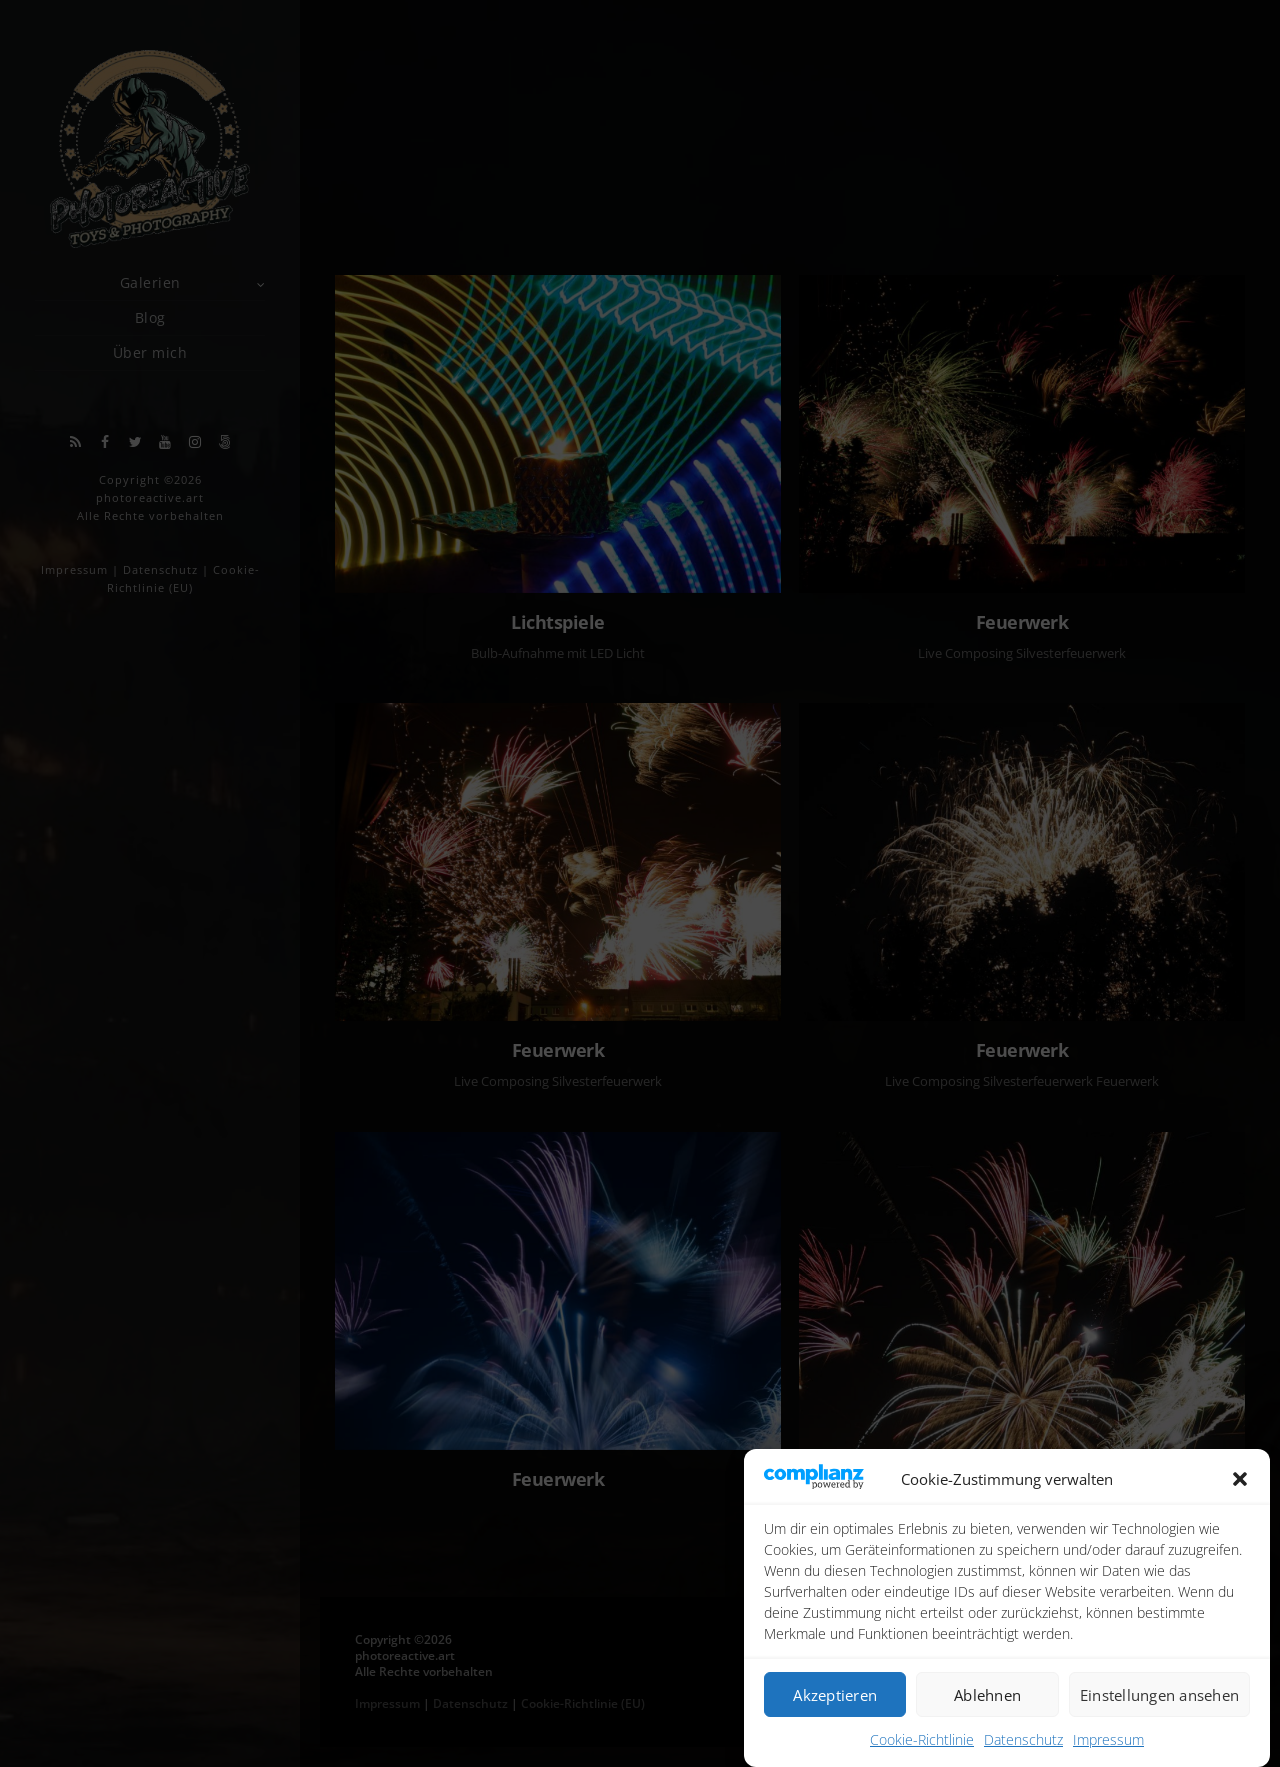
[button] (1240, 1482)
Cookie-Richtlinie (922, 1741)
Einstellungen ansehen (1159, 1697)
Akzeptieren (835, 1697)
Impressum (1108, 1741)
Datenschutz (1023, 1741)
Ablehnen (987, 1697)
